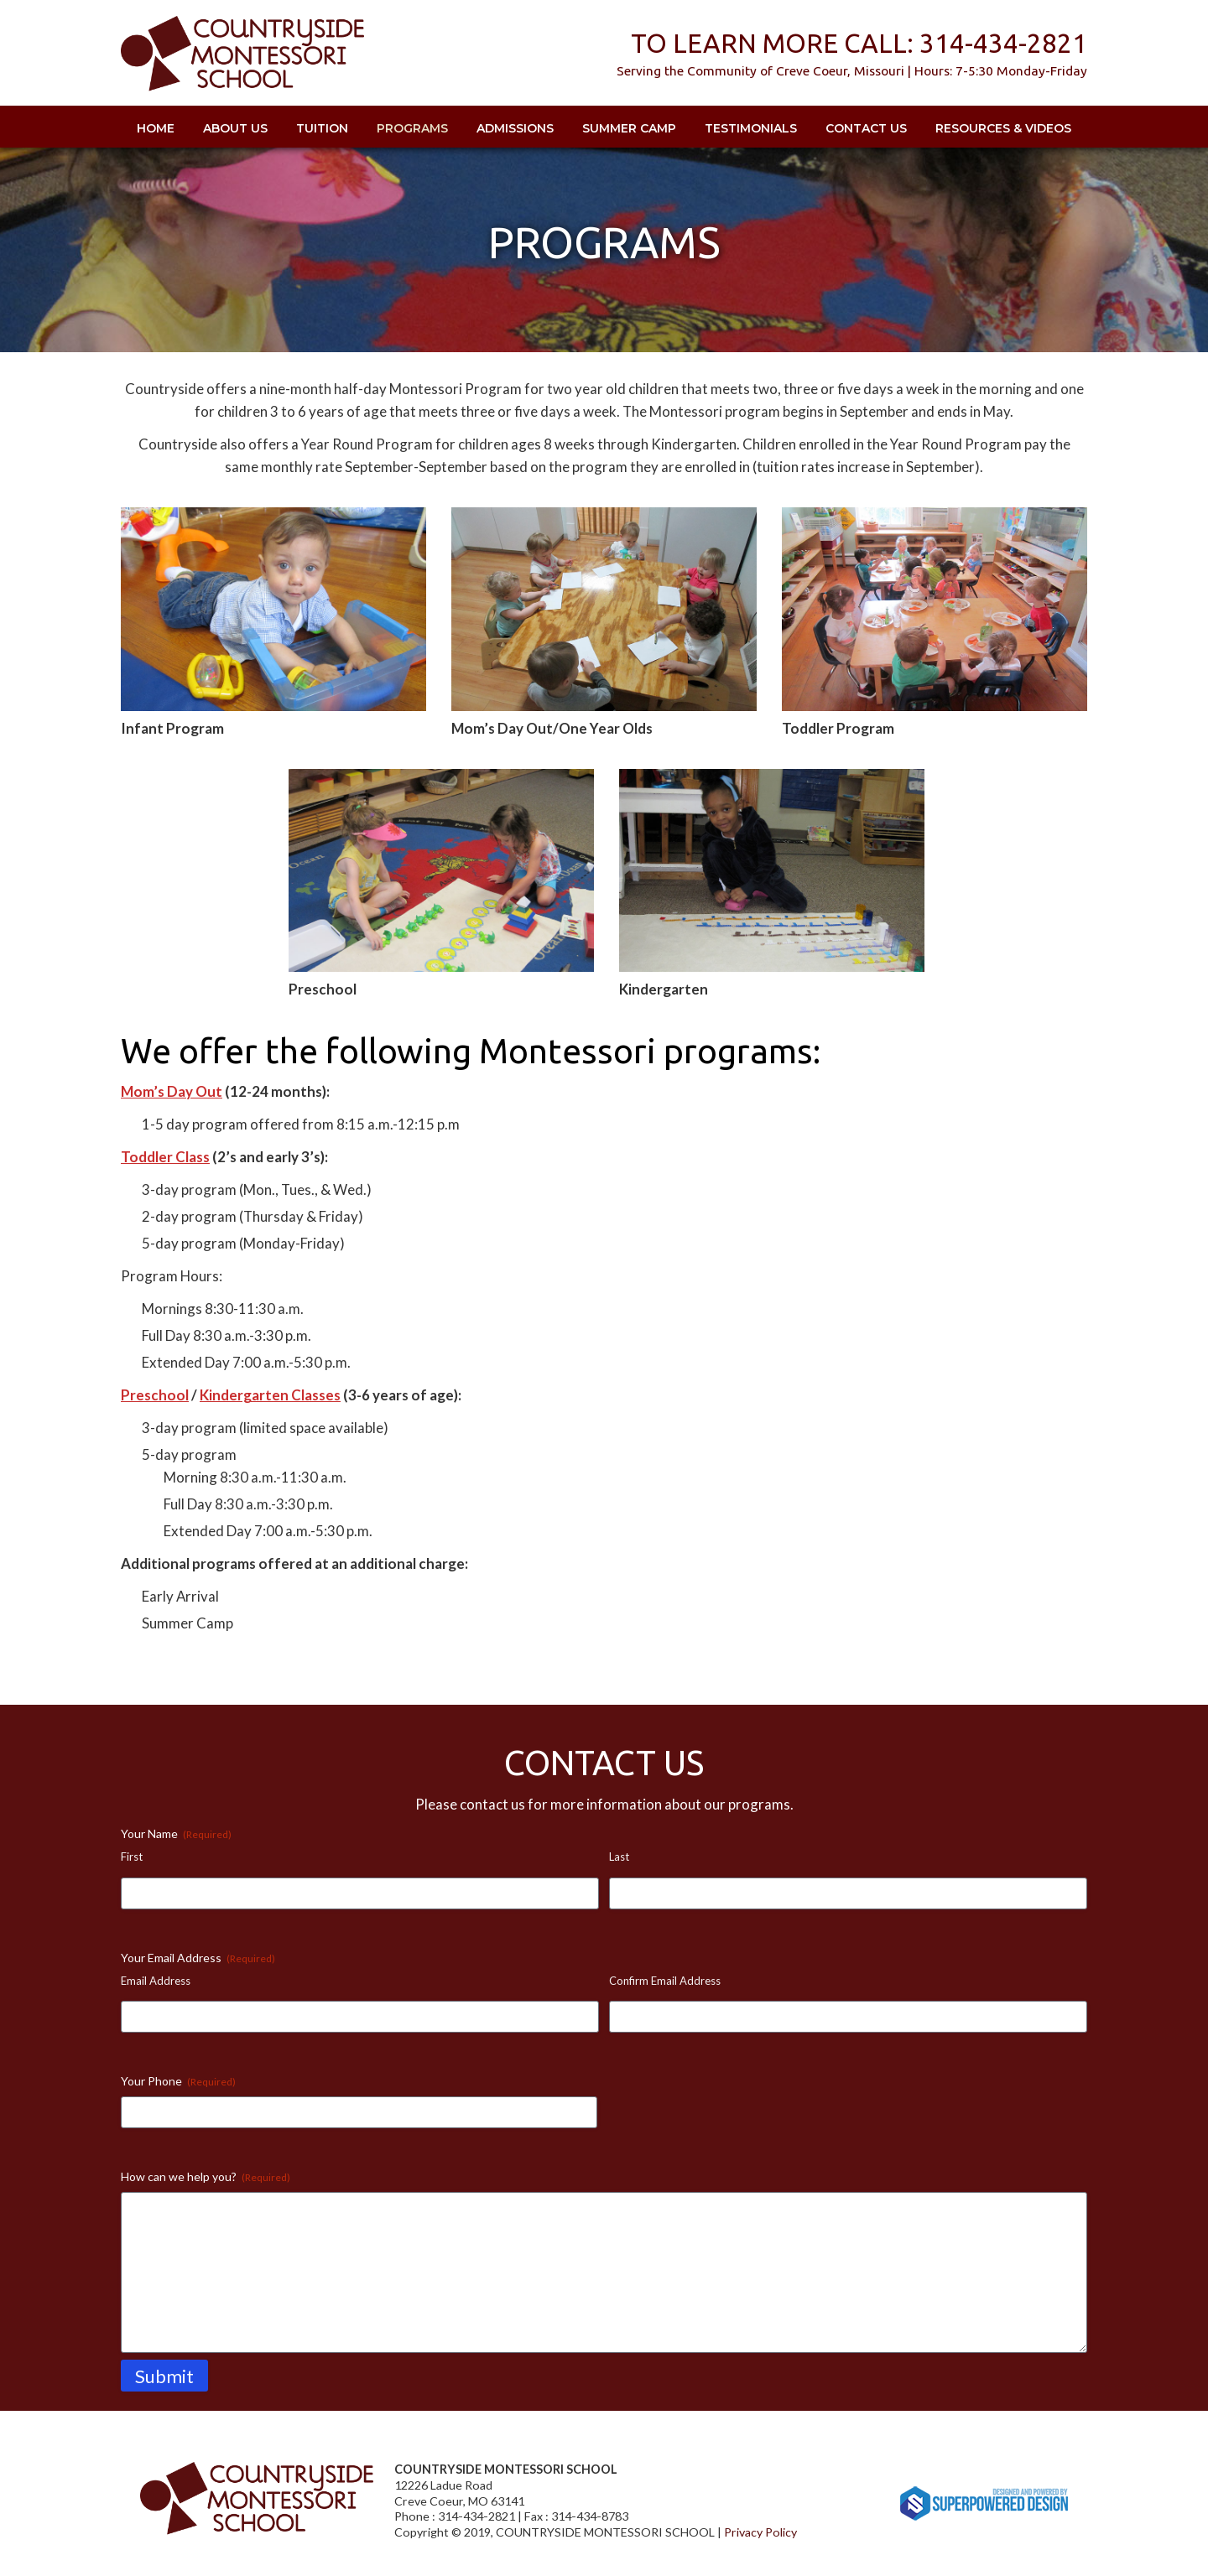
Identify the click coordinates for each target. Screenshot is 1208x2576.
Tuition (322, 128)
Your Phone (178, 2081)
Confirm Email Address (665, 1980)
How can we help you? (205, 2176)
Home (155, 128)
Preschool (155, 1395)
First (132, 1856)
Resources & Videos (1003, 128)
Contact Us (866, 128)
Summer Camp (629, 128)
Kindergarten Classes (270, 1395)
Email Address (155, 1980)
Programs (412, 128)
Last (619, 1856)
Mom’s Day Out (171, 1091)
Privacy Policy (760, 2532)
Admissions (515, 128)
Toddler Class (165, 1157)
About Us (235, 128)
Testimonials (751, 128)
